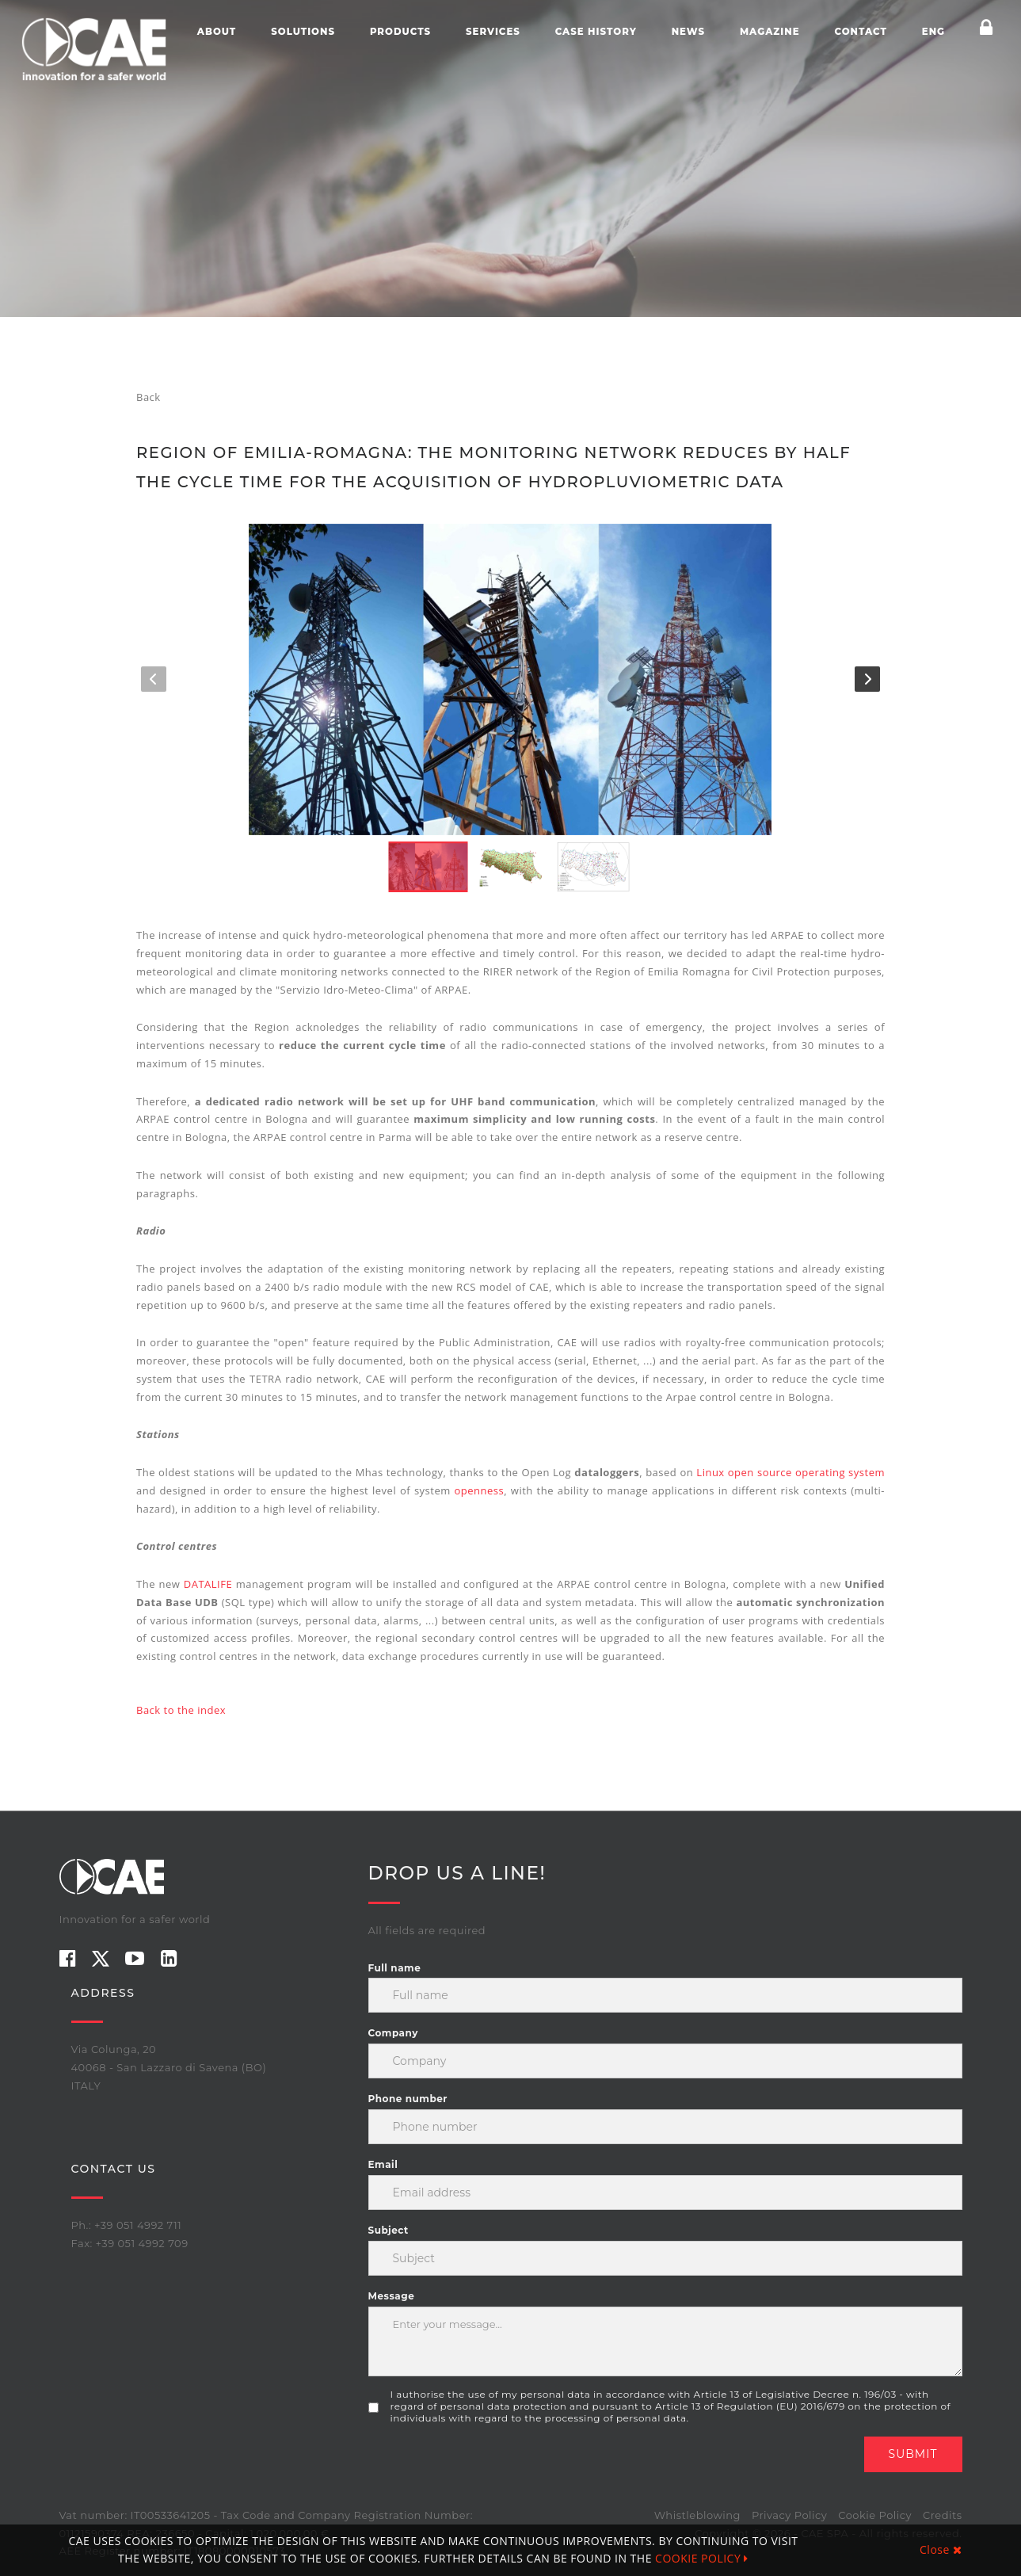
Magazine (770, 31)
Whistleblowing (697, 2515)
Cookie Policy (875, 2515)
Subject (388, 2230)
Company (393, 2033)
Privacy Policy (789, 2515)
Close (941, 2549)
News (688, 31)
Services (493, 31)
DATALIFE (210, 1584)
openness (480, 1490)
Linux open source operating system (790, 1472)
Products (400, 31)
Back (148, 397)
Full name (394, 1968)
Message (391, 2296)
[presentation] (488, 2467)
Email (383, 2164)
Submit (913, 2454)
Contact (860, 31)
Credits (942, 2515)
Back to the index (181, 1710)
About (217, 31)
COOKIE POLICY (702, 2558)
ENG (933, 31)
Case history (596, 31)
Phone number (408, 2099)
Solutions (303, 31)
